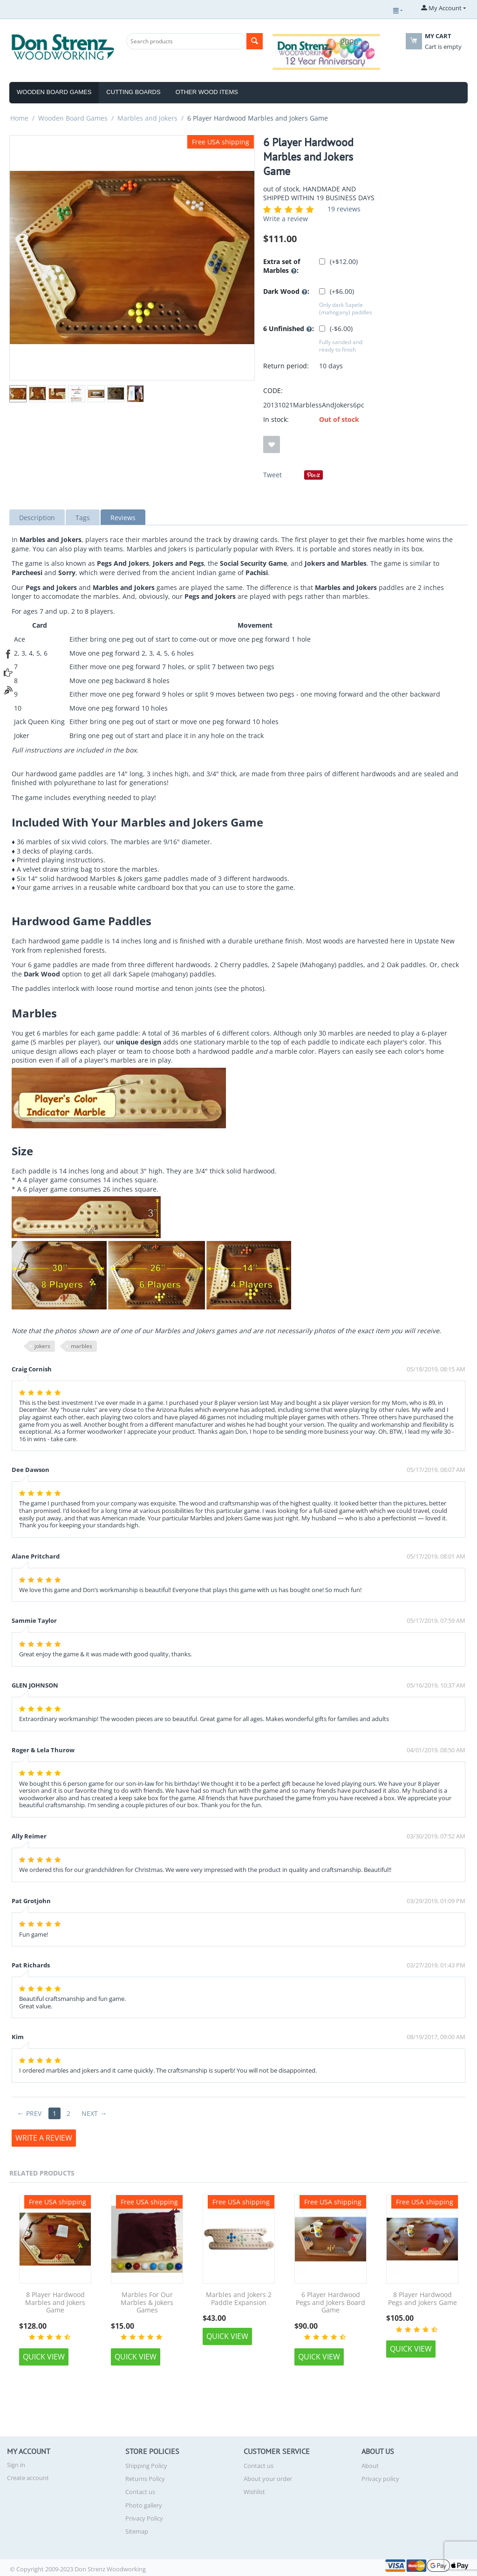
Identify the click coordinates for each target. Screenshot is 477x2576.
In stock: (276, 419)
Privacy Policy (144, 2518)
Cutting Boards (133, 91)
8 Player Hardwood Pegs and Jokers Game (422, 2299)
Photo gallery (143, 2505)
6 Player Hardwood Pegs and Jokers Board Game (330, 2302)
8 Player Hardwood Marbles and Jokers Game (55, 2302)
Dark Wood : (286, 292)
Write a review (285, 218)
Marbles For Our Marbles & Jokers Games (147, 2302)
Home (19, 118)
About (370, 2465)
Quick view (44, 2357)
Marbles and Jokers (147, 118)
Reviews (123, 517)
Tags (82, 517)
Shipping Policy (146, 2465)
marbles (81, 1346)
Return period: (286, 365)
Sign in (16, 2465)
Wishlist (254, 2492)
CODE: (273, 390)
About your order (268, 2478)
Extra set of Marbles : (281, 266)
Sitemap (136, 2531)
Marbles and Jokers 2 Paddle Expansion (239, 2299)
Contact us (140, 2492)
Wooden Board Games (54, 91)
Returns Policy (145, 2478)
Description (37, 517)
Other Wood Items (207, 91)
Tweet (272, 474)
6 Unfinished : (288, 329)
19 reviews (344, 208)
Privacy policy (380, 2478)
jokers (42, 1346)
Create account (28, 2478)
